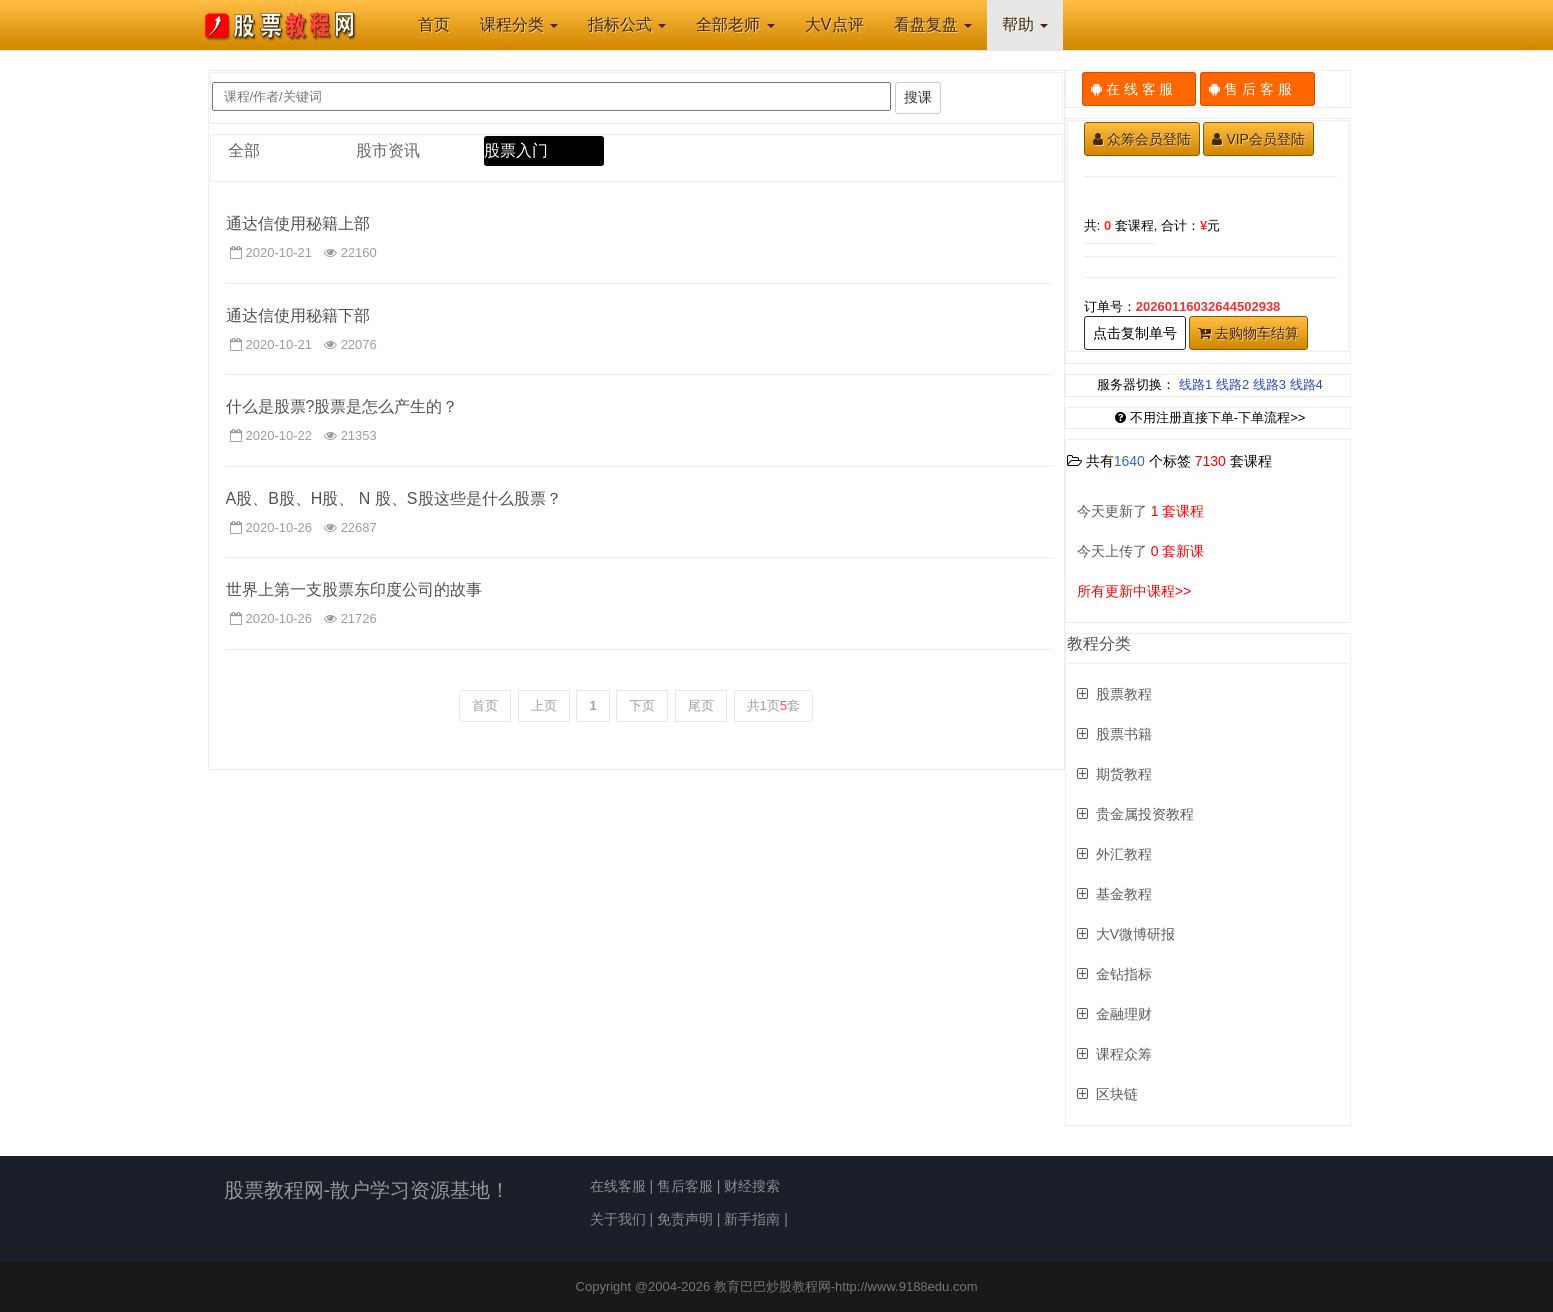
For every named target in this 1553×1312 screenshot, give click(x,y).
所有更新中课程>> (1134, 591)
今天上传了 (1141, 551)
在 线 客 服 (1139, 89)
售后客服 (685, 1186)
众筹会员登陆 (1142, 139)
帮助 (1025, 24)
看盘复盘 (933, 24)
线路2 (1232, 384)
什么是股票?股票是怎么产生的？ (342, 406)
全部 (244, 150)
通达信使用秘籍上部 (298, 223)
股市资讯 (388, 150)
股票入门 (516, 150)
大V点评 (834, 24)
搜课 (918, 97)
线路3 (1269, 384)
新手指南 (752, 1219)
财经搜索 (752, 1186)
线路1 (1195, 384)
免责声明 (685, 1219)
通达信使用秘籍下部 (298, 315)
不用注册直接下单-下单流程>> (1210, 417)
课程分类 (519, 24)
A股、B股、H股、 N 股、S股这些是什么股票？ (394, 498)
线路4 (1306, 384)
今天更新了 (1141, 511)
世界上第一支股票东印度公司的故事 (354, 589)
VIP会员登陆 (1258, 139)
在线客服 (618, 1186)
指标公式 (627, 24)
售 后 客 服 (1257, 89)
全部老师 (735, 24)
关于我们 (618, 1219)
